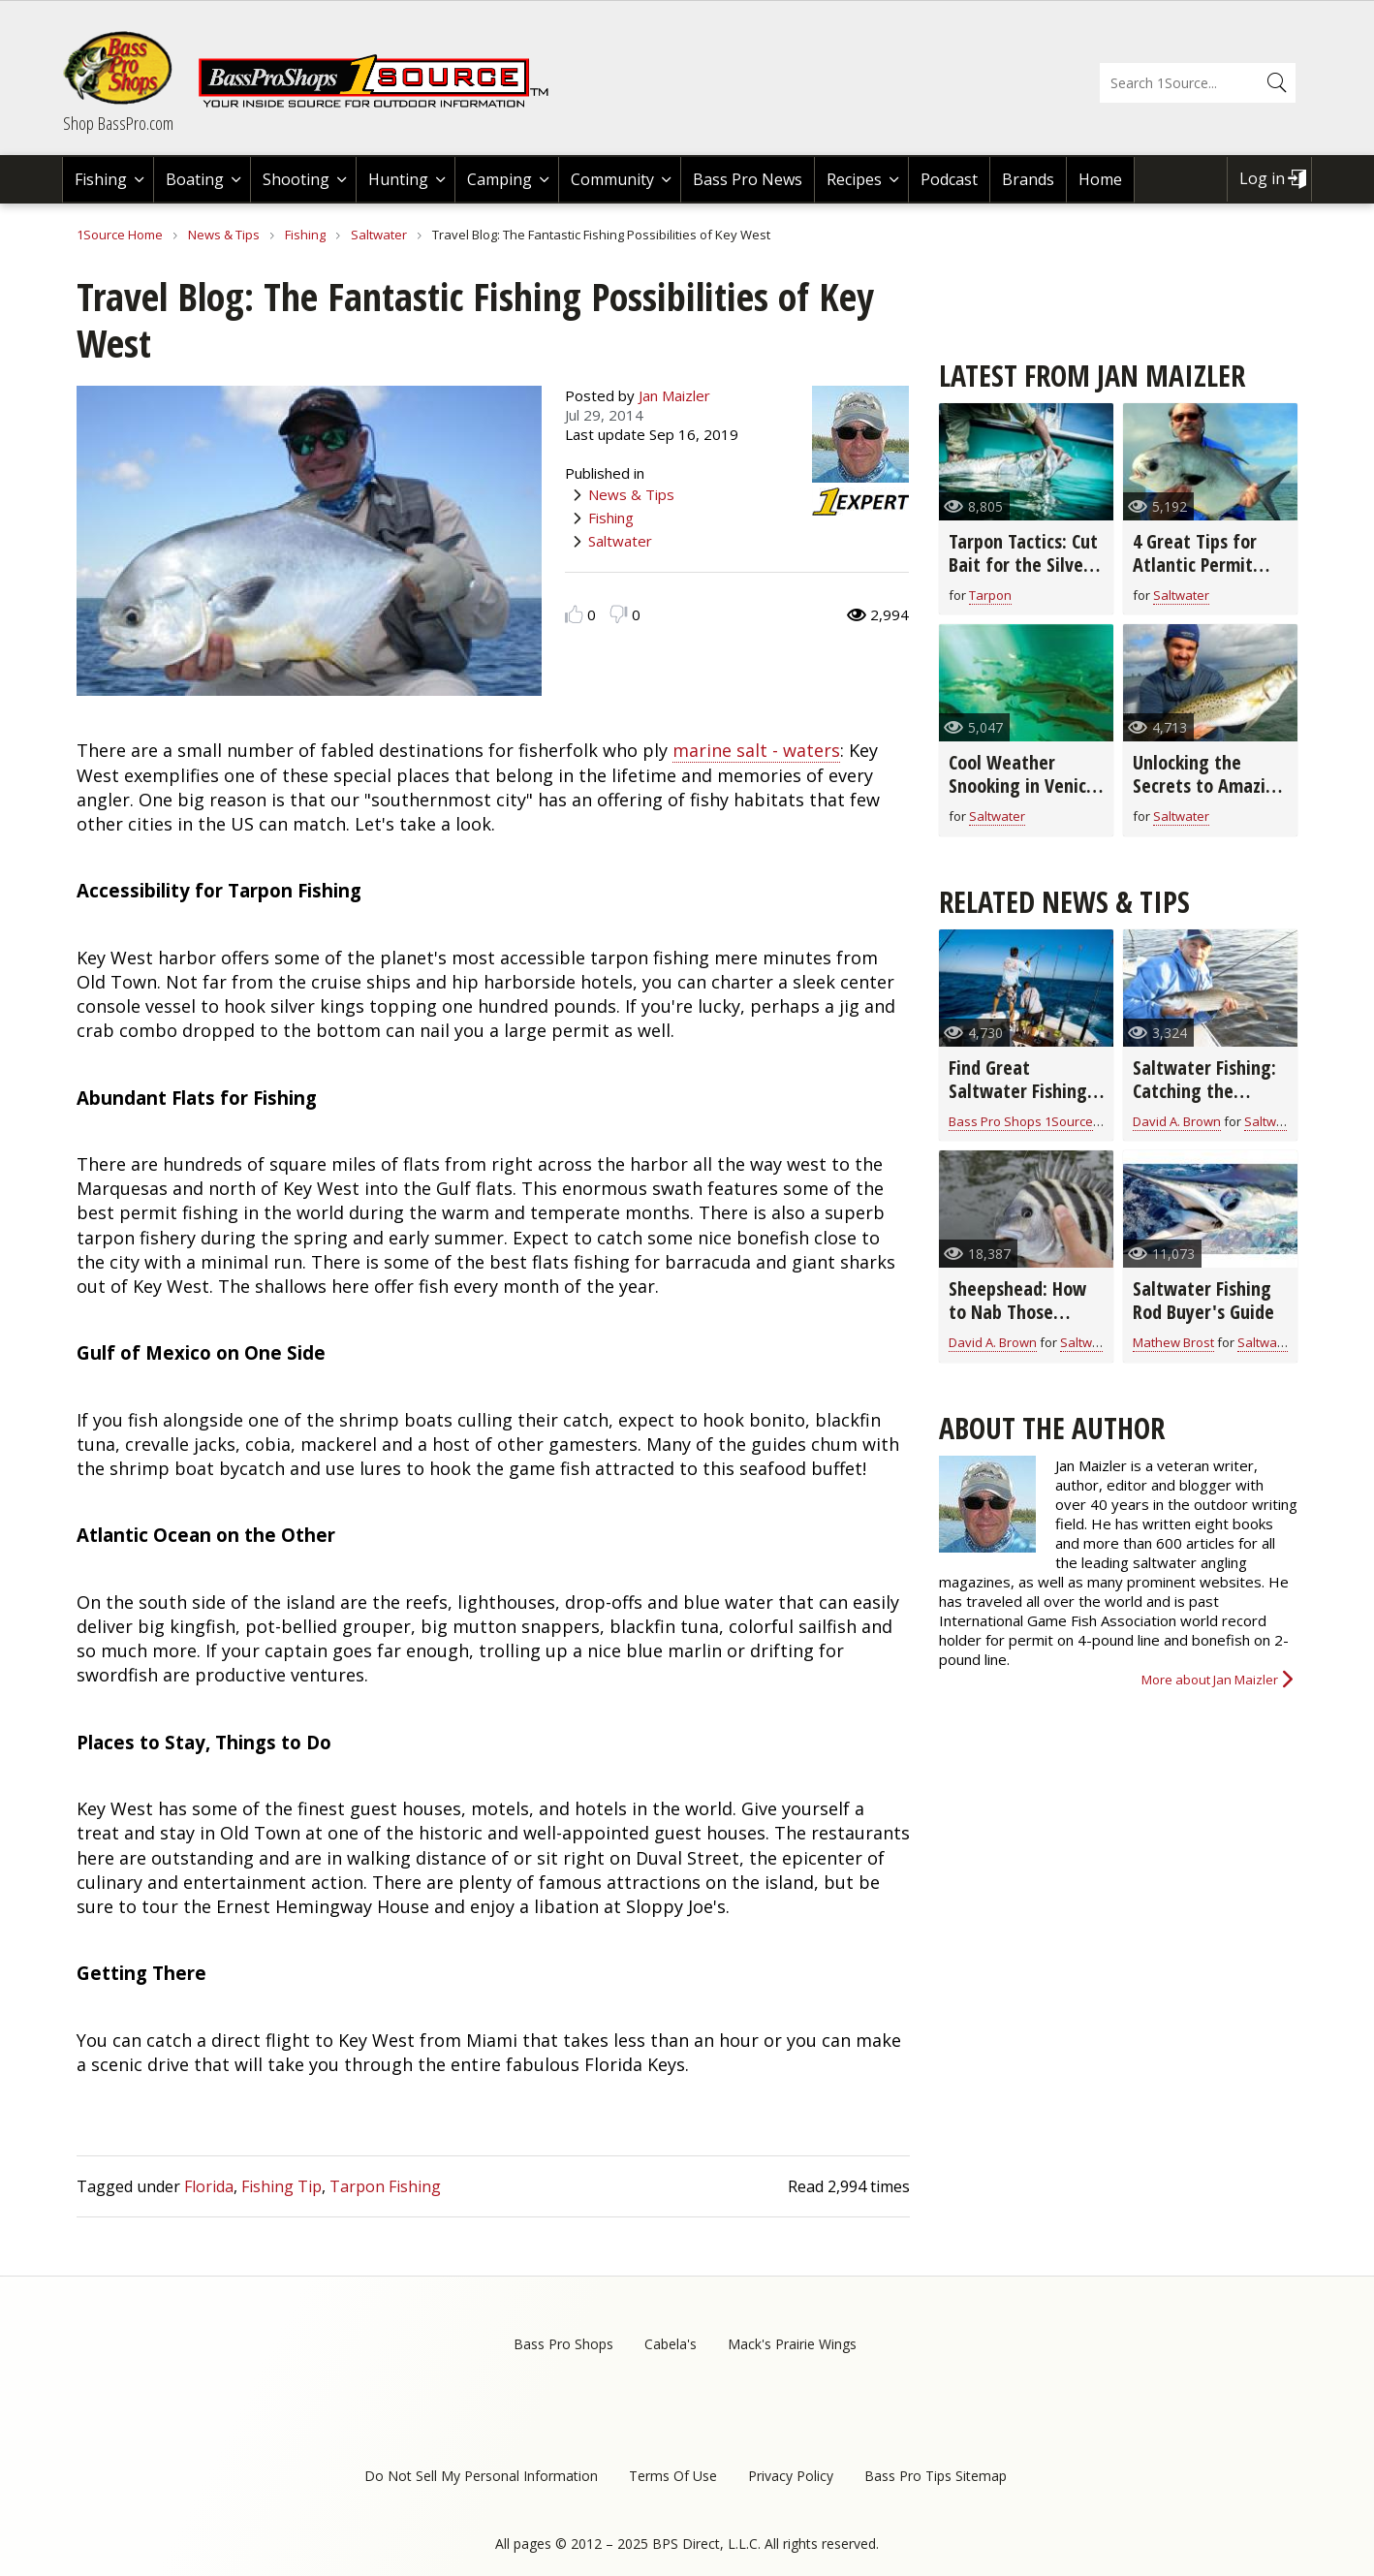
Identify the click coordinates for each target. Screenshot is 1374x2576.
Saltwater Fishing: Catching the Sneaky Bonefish (1204, 1090)
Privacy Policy (790, 2475)
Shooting (296, 179)
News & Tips (224, 234)
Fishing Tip (281, 2186)
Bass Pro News (747, 179)
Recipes (854, 179)
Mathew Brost (1173, 1342)
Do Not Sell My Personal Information (481, 2475)
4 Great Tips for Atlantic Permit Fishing (1195, 564)
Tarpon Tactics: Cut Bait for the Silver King (1023, 564)
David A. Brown (1177, 1121)
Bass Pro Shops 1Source (1021, 1121)
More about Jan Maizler (1209, 1679)
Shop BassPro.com (118, 123)
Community (612, 179)
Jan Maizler (674, 395)
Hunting (398, 179)
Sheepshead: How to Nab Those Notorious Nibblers (1022, 1311)
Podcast (949, 179)
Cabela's (670, 2344)
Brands (1028, 179)
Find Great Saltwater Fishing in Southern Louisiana (1018, 1102)
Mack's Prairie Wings (792, 2344)
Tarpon (990, 595)
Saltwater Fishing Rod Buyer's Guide (1203, 1300)
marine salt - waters (756, 750)
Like (574, 614)
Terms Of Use (673, 2475)
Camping (499, 179)
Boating (195, 179)
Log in (1262, 178)
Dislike (618, 614)
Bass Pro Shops (563, 2344)
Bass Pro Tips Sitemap (935, 2475)
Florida (209, 2186)
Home (1100, 179)
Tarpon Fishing (385, 2186)
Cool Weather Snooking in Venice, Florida (1025, 785)
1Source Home (120, 234)
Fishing (101, 179)
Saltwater (379, 234)
